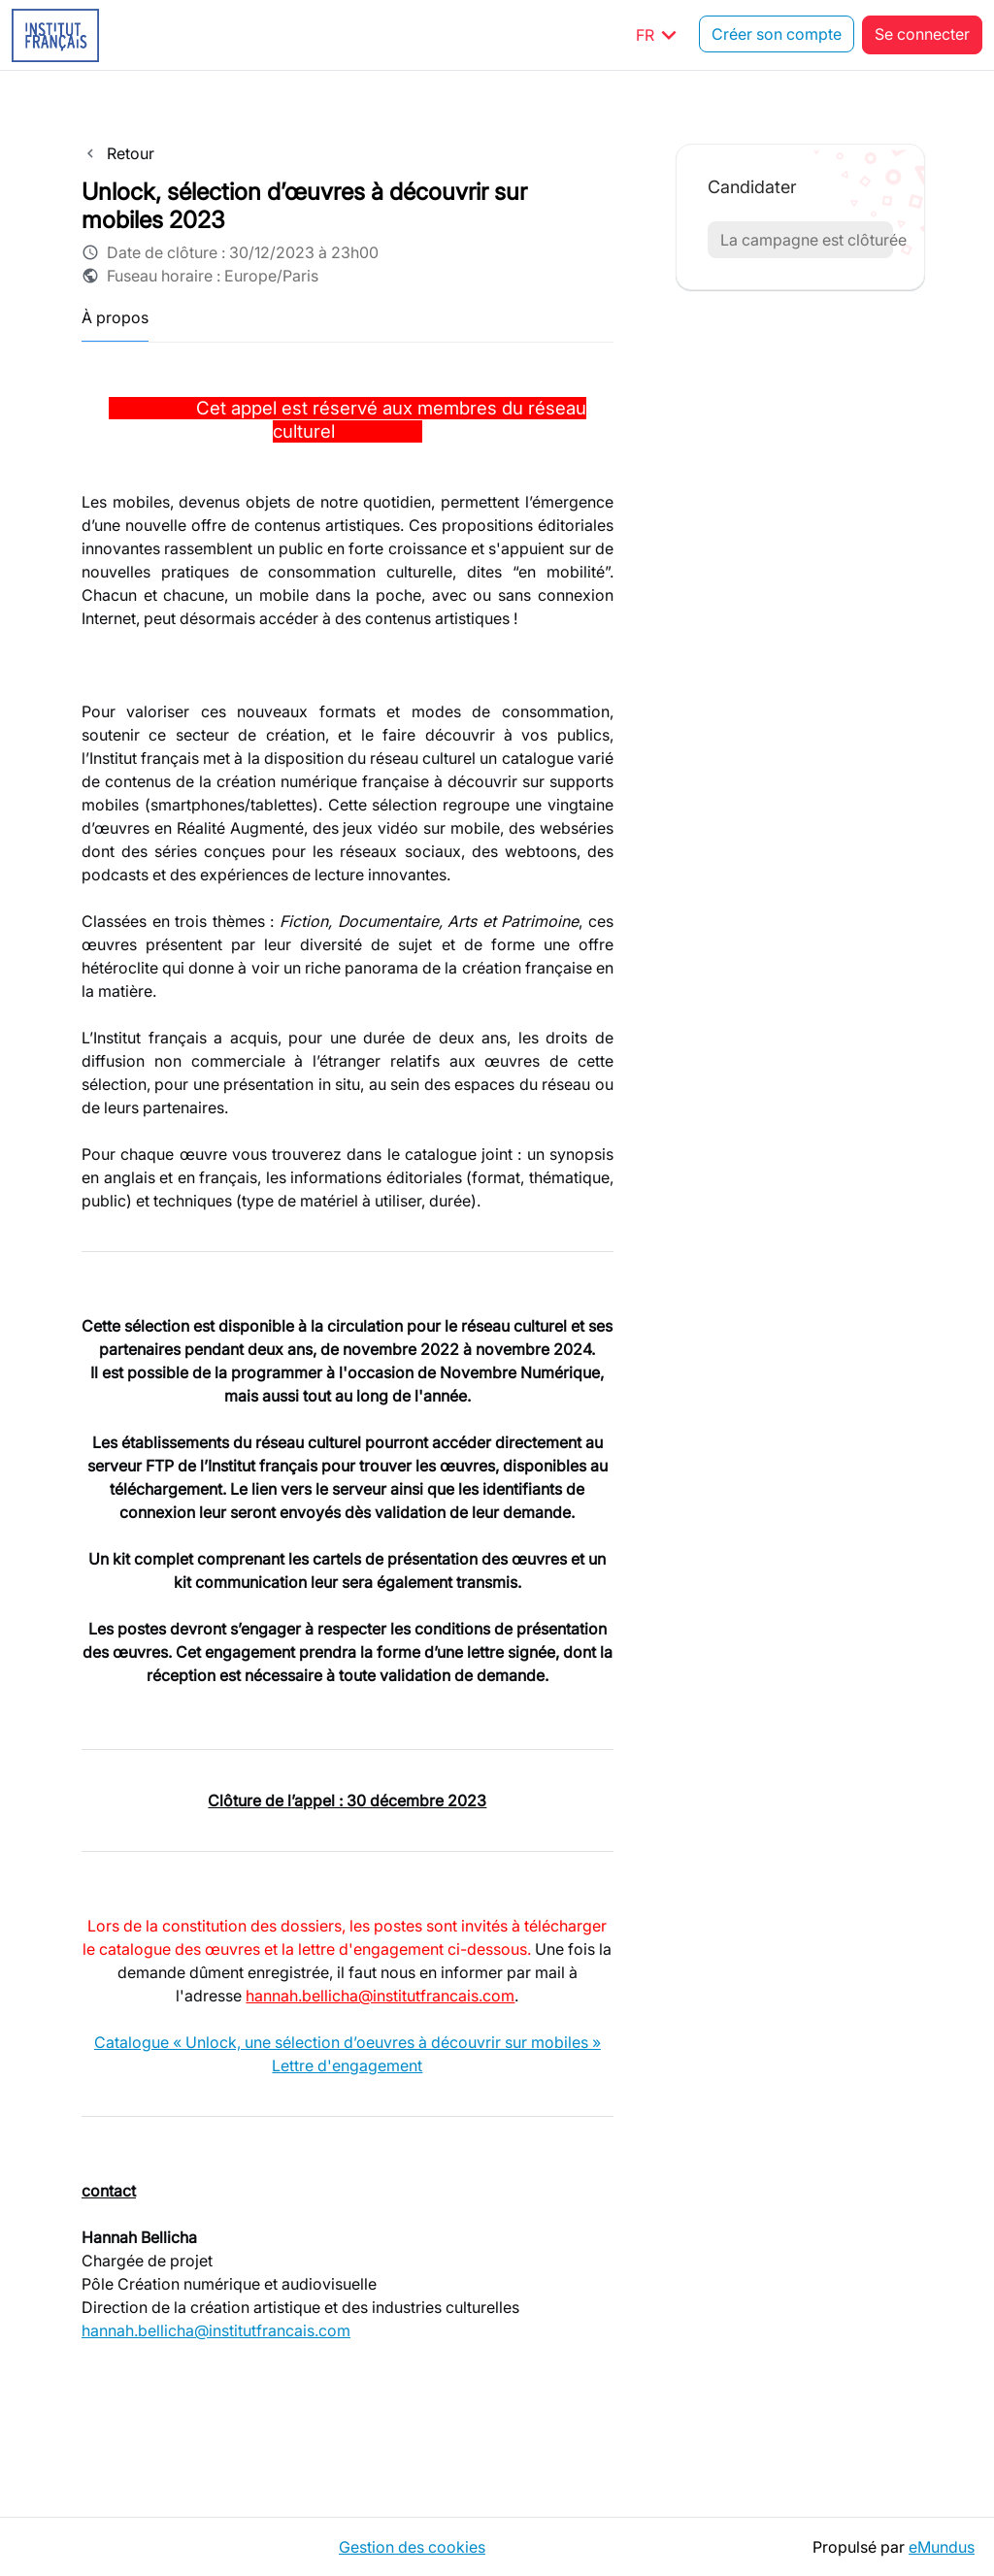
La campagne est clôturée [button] (806, 239)
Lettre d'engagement (347, 2065)
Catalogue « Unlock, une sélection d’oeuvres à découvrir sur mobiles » (347, 2042)
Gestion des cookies (412, 2547)
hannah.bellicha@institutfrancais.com (380, 1995)
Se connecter (922, 35)
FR (659, 35)
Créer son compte (777, 35)
